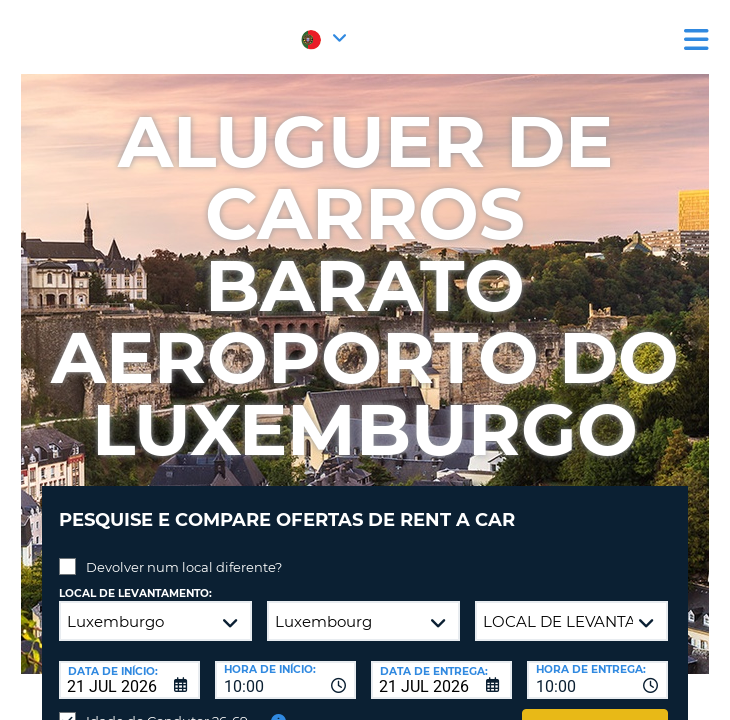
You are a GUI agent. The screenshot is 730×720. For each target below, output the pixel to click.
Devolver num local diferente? (184, 567)
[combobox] (285, 680)
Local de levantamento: (135, 593)
